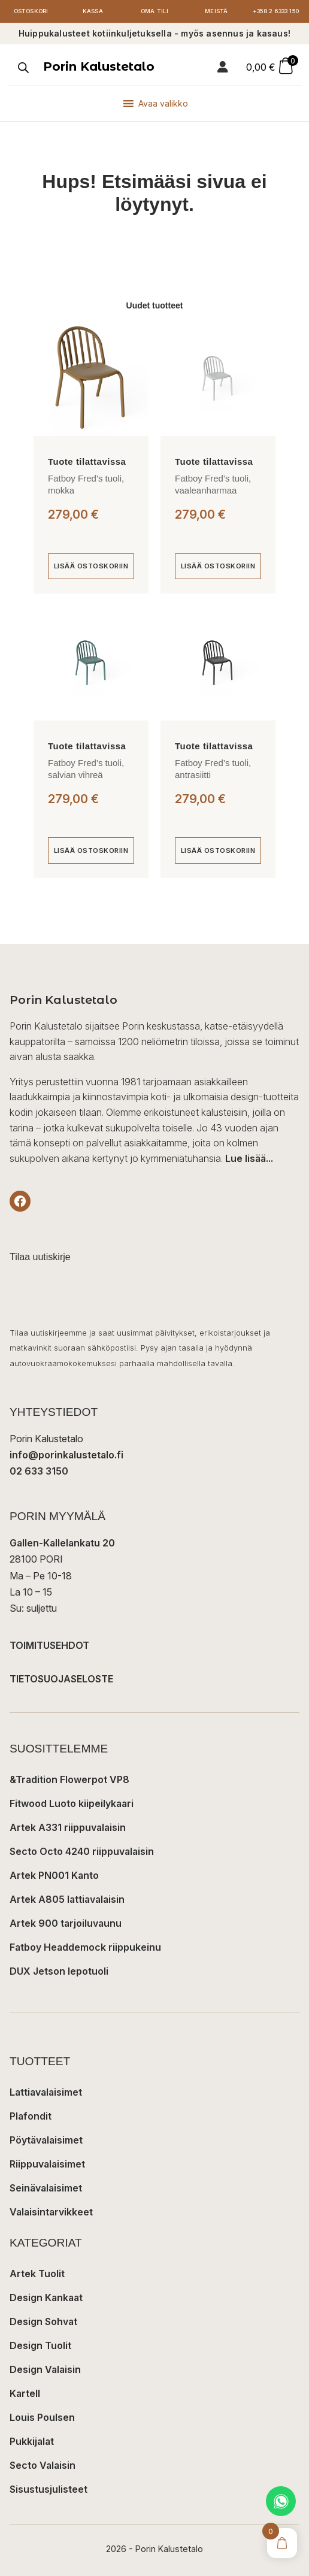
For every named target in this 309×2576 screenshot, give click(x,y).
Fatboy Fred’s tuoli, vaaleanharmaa (213, 484)
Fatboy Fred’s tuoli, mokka (86, 484)
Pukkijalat (32, 2441)
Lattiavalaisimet (46, 2092)
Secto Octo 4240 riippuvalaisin (82, 1851)
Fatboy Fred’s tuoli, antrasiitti (213, 769)
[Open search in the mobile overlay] (22, 67)
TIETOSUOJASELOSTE (61, 1679)
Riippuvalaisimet (47, 2164)
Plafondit (30, 2116)
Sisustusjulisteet (48, 2489)
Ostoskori (31, 11)
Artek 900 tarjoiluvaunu (66, 1923)
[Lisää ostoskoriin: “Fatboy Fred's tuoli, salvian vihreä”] (91, 850)
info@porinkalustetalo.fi (66, 1455)
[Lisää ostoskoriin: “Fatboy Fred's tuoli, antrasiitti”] (218, 850)
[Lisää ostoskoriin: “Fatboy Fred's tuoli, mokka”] (91, 566)
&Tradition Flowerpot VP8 (69, 1779)
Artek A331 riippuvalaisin (68, 1827)
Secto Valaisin (42, 2465)
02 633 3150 (39, 1471)
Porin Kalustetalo (98, 66)
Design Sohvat (43, 2321)
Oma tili (155, 11)
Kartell (25, 2393)
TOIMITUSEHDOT (49, 1645)
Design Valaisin (45, 2369)
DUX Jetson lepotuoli (59, 1971)
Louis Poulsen (42, 2417)
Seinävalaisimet (46, 2188)
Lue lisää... (249, 1158)
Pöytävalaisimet (46, 2140)
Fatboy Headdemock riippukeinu (85, 1947)
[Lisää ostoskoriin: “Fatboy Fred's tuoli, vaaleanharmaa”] (218, 566)
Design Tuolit (40, 2345)
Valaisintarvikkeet (51, 2212)
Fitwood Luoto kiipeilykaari (72, 1803)
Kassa (93, 11)
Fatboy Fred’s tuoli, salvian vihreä (86, 769)
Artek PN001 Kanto (54, 1875)
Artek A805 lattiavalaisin (67, 1899)
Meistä (216, 11)
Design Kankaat (46, 2297)
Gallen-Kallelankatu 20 (62, 1543)
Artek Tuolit (37, 2274)
